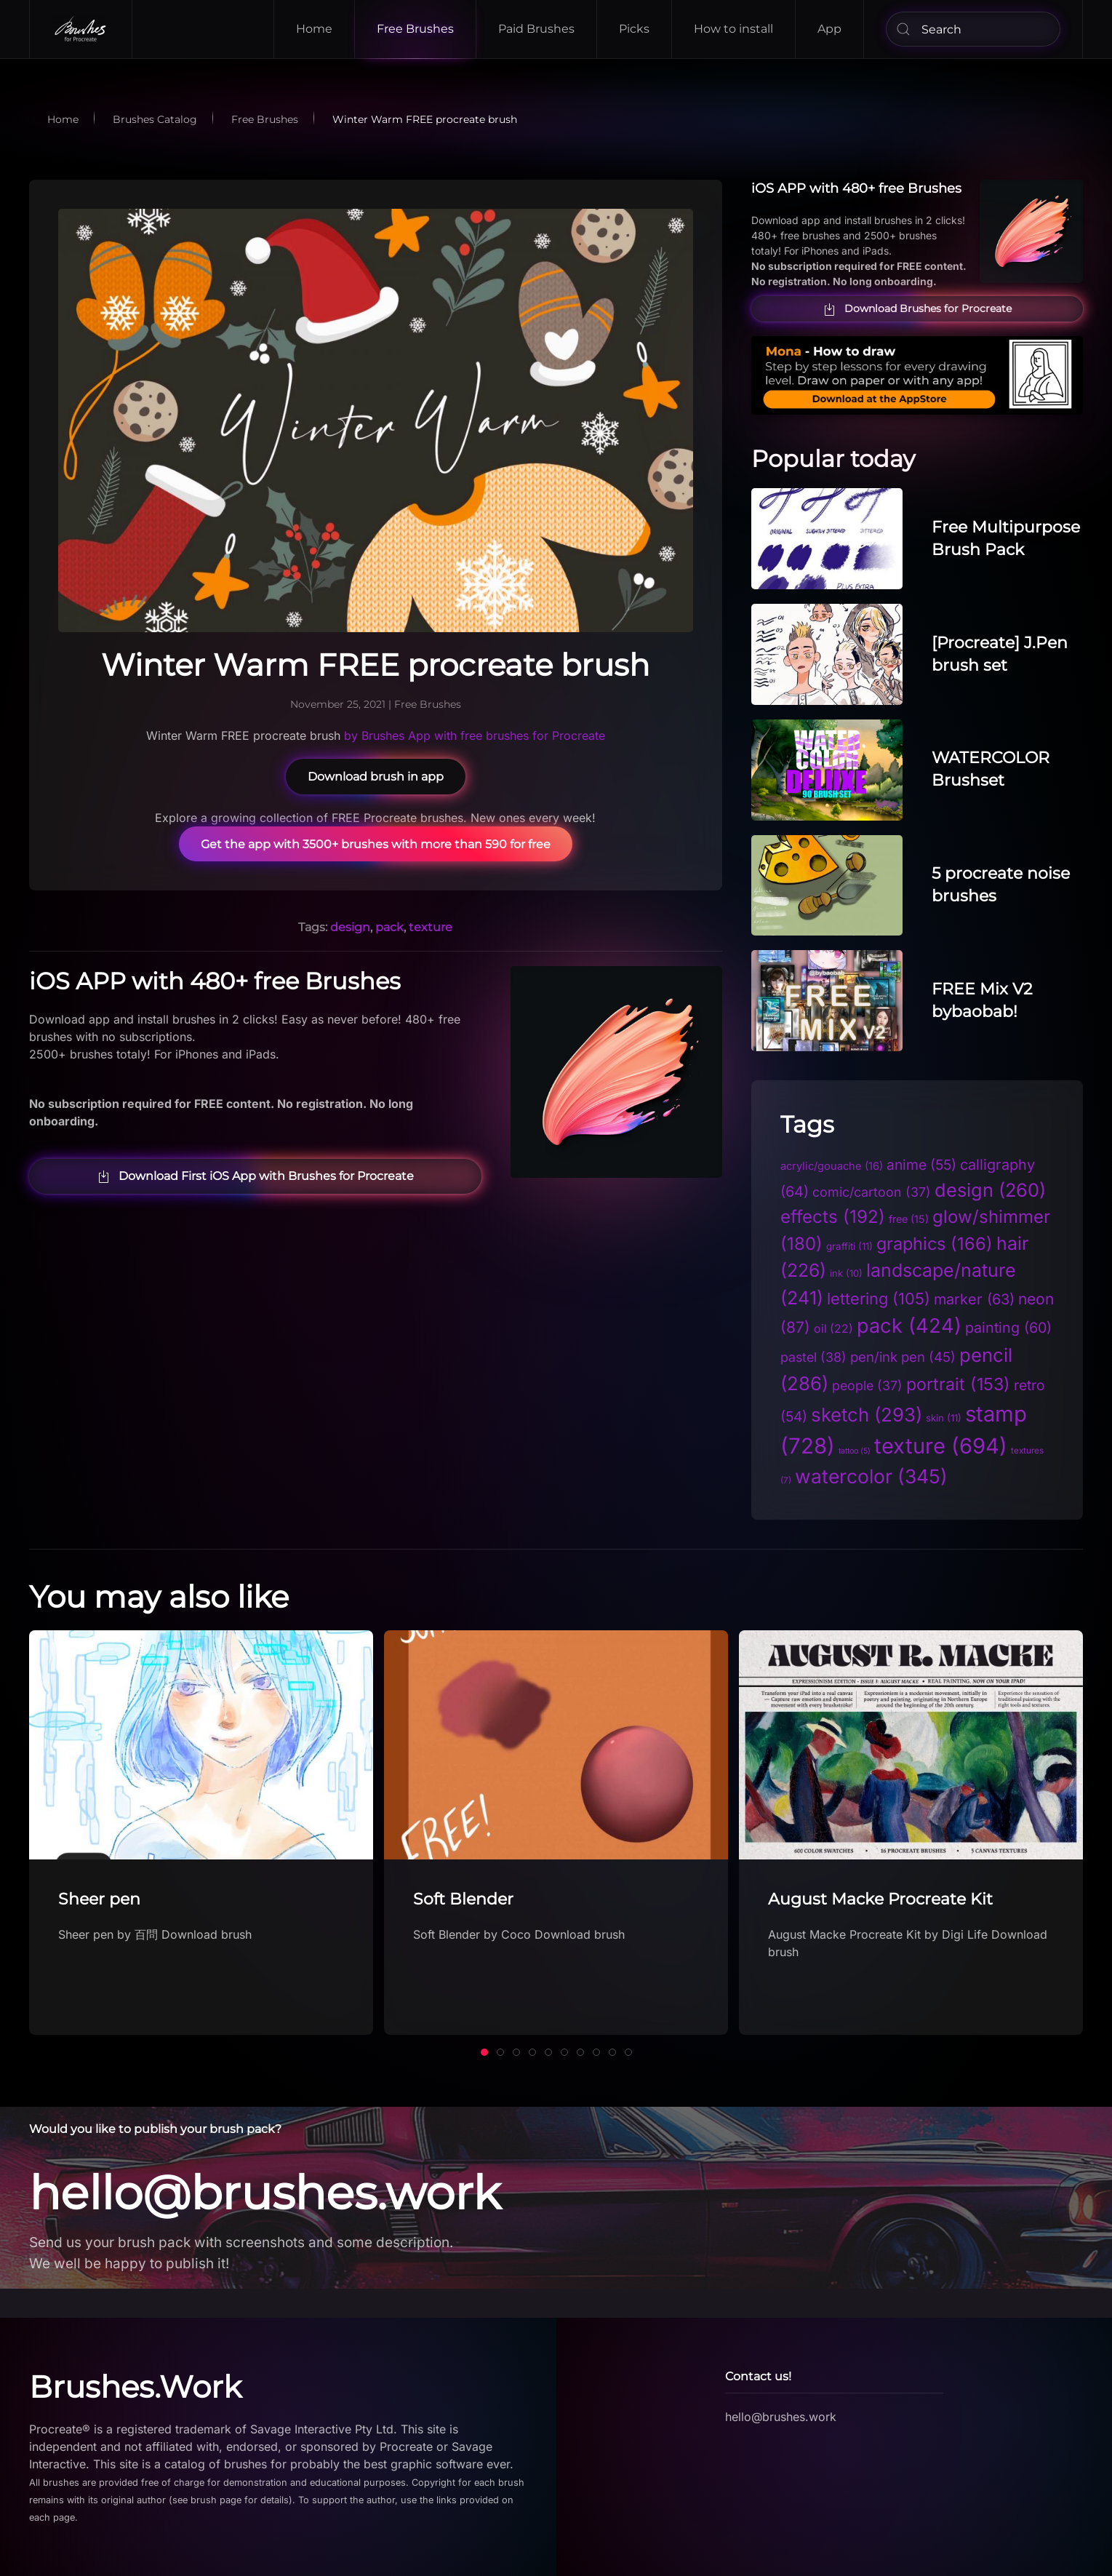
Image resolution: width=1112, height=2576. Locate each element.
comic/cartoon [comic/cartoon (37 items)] (871, 1192)
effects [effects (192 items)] (832, 1216)
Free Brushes (415, 29)
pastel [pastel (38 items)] (813, 1357)
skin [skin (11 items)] (943, 1418)
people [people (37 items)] (867, 1385)
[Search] (973, 29)
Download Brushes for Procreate (917, 309)
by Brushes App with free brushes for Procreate (474, 735)
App (829, 29)
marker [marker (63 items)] (974, 1299)
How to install (733, 29)
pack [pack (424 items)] (909, 1326)
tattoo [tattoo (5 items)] (855, 1451)
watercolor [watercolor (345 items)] (871, 1476)
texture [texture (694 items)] (940, 1446)
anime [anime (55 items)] (921, 1164)
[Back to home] (81, 29)
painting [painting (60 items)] (1008, 1327)
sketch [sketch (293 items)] (866, 1414)
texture (430, 927)
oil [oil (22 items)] (833, 1329)
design (350, 927)
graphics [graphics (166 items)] (934, 1243)
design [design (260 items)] (990, 1190)
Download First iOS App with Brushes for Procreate (255, 1176)
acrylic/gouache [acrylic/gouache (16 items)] (831, 1166)
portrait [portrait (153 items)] (958, 1384)
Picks (634, 29)
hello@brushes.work (259, 2192)
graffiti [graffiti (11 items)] (849, 1246)
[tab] (484, 2052)
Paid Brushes (536, 29)
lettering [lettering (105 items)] (878, 1298)
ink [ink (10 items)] (846, 1273)
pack (389, 927)
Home (314, 29)
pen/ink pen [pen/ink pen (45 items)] (903, 1357)
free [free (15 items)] (909, 1219)
